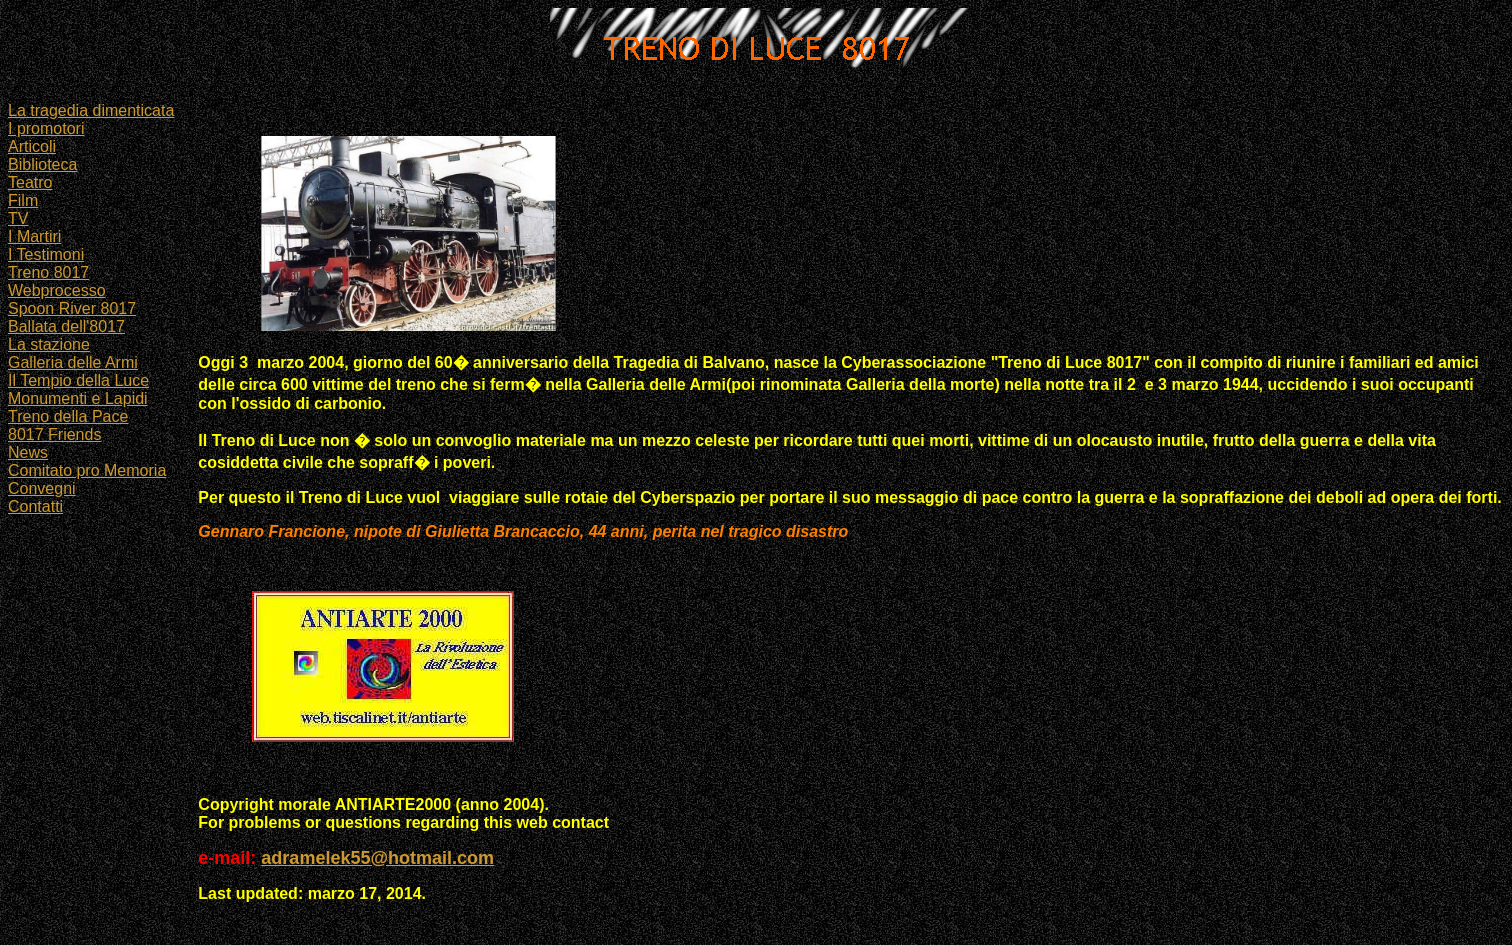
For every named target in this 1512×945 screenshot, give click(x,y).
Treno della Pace (68, 416)
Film (23, 200)
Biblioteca (42, 164)
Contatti (35, 506)
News (28, 452)
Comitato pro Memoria (87, 470)
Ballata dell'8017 (66, 326)
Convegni (42, 488)
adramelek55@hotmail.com (377, 858)
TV (18, 218)
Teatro (30, 182)
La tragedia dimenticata (91, 110)
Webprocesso (57, 290)
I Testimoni (46, 254)
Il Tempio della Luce (78, 380)
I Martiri (34, 236)
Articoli (32, 146)
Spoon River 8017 (72, 308)
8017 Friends (54, 434)
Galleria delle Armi (73, 362)
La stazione (49, 344)
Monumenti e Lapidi (78, 398)
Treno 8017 (48, 272)
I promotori (46, 128)
